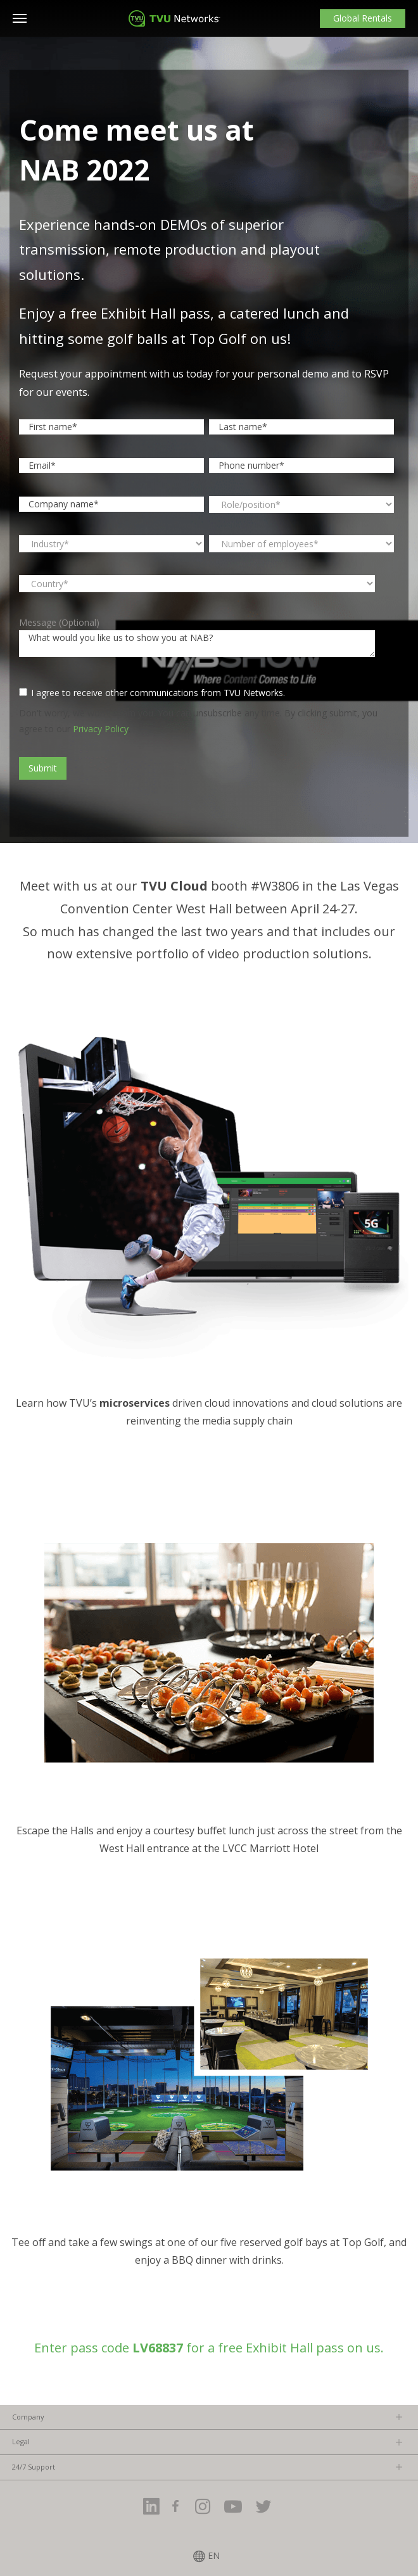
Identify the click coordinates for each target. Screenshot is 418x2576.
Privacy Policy (101, 729)
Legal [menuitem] (21, 2441)
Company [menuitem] (28, 2416)
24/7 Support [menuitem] (33, 2466)
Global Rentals (362, 18)
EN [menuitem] (214, 2556)
